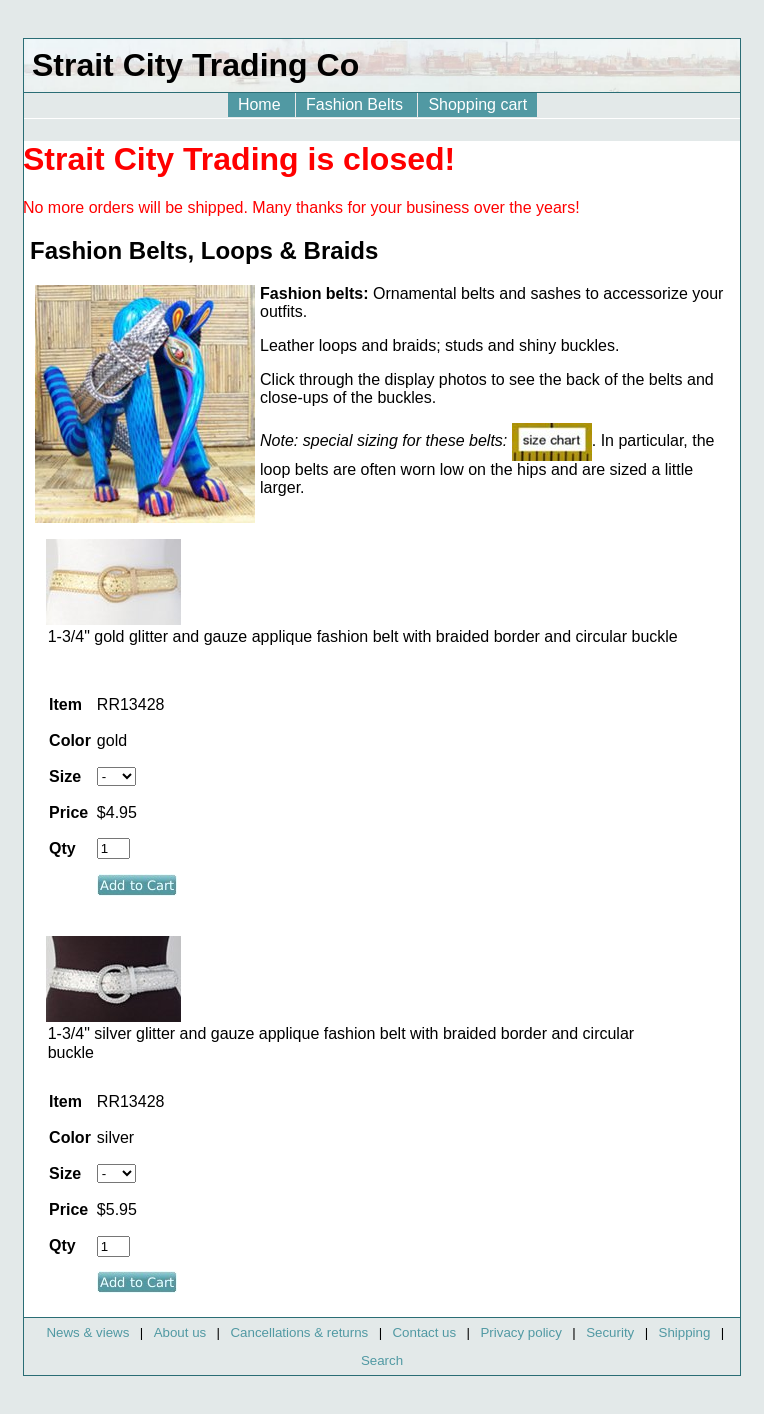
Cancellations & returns (299, 1332)
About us (180, 1332)
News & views (87, 1332)
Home (261, 104)
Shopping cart (477, 104)
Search (382, 1360)
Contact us (424, 1332)
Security (610, 1332)
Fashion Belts (356, 104)
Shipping (685, 1332)
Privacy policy (520, 1332)
